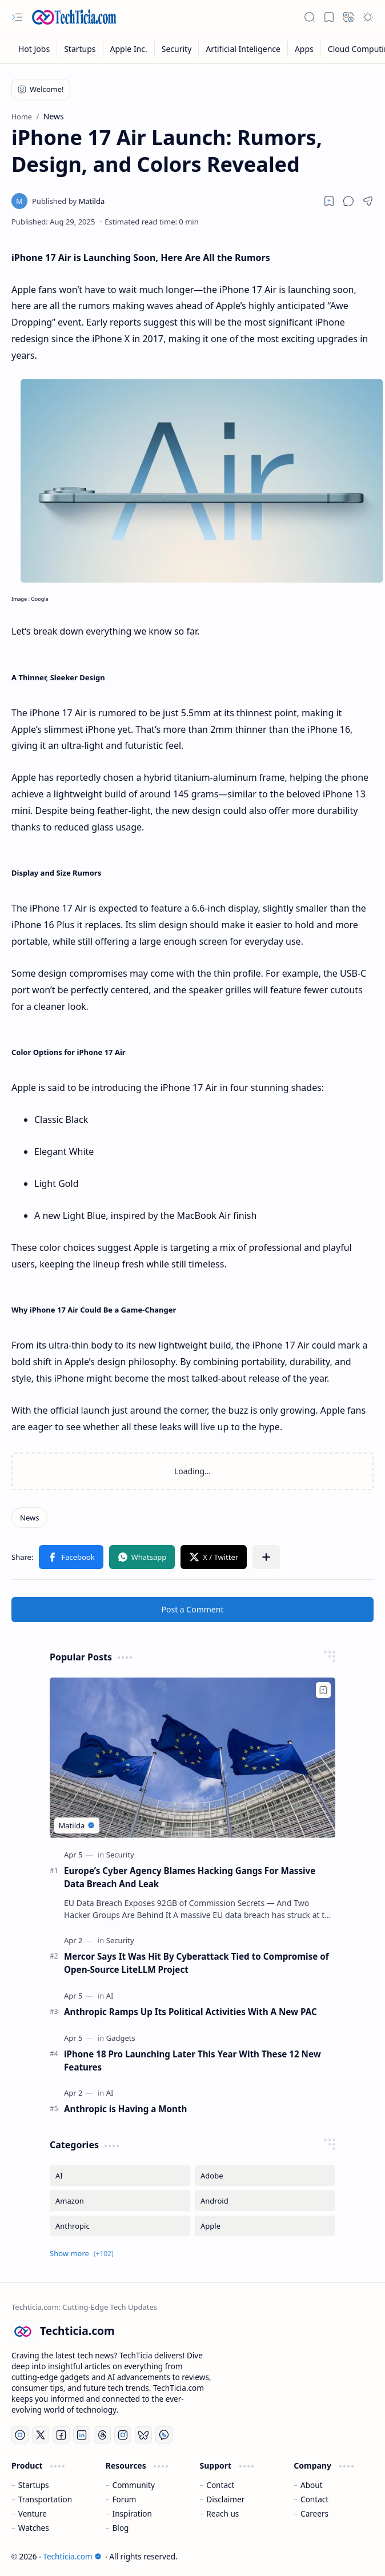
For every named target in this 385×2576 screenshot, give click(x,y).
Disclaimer (225, 2499)
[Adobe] (265, 2175)
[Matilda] (68, 201)
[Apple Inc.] (129, 49)
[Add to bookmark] (323, 1690)
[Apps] (304, 49)
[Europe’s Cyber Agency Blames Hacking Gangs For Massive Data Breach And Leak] (192, 1758)
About (311, 2484)
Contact (220, 2484)
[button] (17, 17)
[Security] (177, 49)
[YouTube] (20, 2434)
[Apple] (265, 2226)
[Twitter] (40, 2434)
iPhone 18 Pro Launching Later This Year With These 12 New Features (192, 2060)
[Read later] (329, 201)
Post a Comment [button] (193, 1609)
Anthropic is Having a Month (125, 2108)
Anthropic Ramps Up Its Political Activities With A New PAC (190, 2011)
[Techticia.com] (74, 17)
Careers (314, 2513)
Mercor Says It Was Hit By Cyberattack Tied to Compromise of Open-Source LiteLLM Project (196, 1963)
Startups (33, 2484)
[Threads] (102, 2434)
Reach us (222, 2513)
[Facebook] (61, 2434)
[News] (29, 1517)
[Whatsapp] (164, 2434)
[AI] (110, 1996)
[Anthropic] (120, 2226)
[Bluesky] (143, 2434)
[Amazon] (120, 2200)
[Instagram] (122, 2434)
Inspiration (132, 2513)
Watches (33, 2527)
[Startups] (80, 49)
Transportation (45, 2499)
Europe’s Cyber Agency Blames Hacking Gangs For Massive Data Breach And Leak (189, 1877)
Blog (121, 2527)
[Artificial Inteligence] (243, 49)
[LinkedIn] (81, 2434)
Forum (125, 2499)
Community (134, 2484)
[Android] (265, 2200)
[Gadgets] (120, 2038)
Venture (32, 2513)
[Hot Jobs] (34, 49)
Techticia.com (72, 2556)
